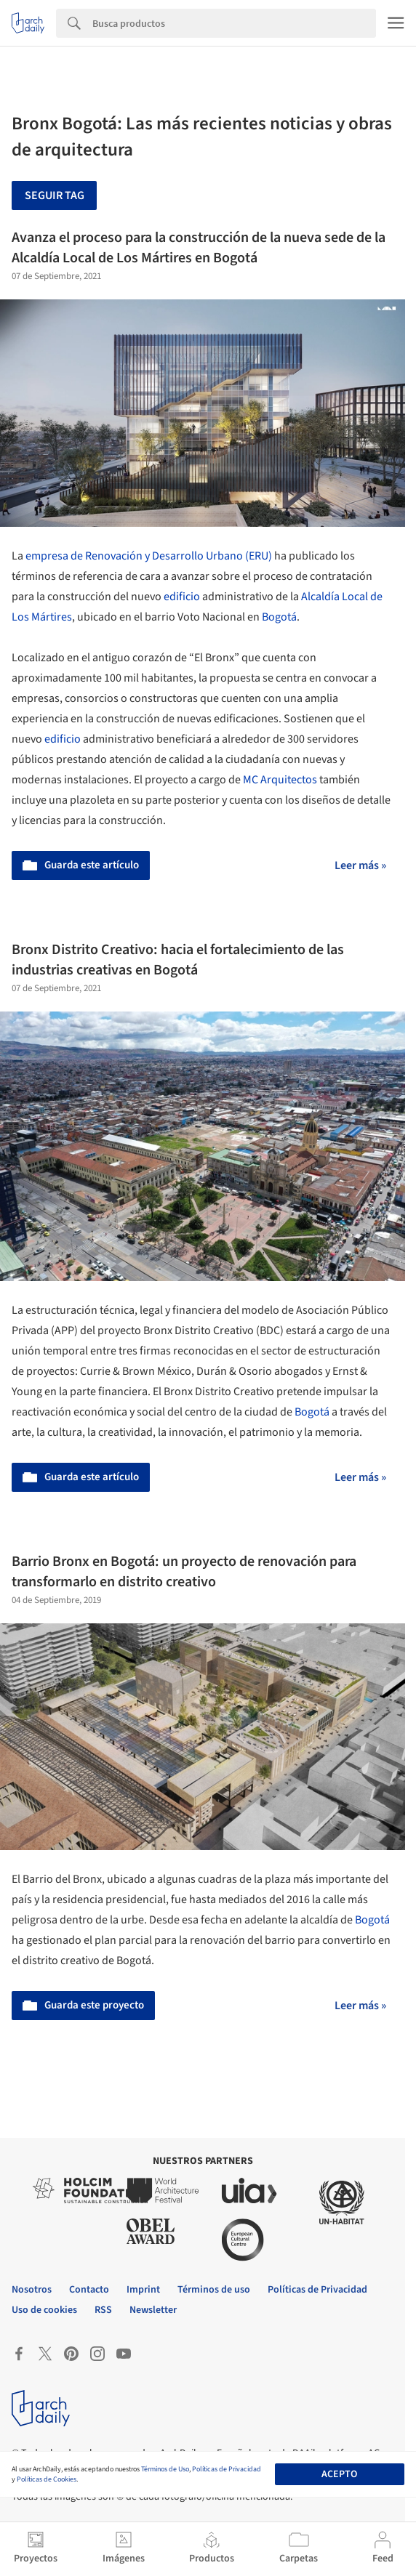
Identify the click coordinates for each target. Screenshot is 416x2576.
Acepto (339, 2474)
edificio (182, 597)
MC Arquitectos (280, 780)
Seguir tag (54, 195)
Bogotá (279, 617)
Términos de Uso (165, 2469)
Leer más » (360, 865)
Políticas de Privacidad (226, 2469)
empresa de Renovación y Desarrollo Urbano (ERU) (148, 556)
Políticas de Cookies (46, 2479)
